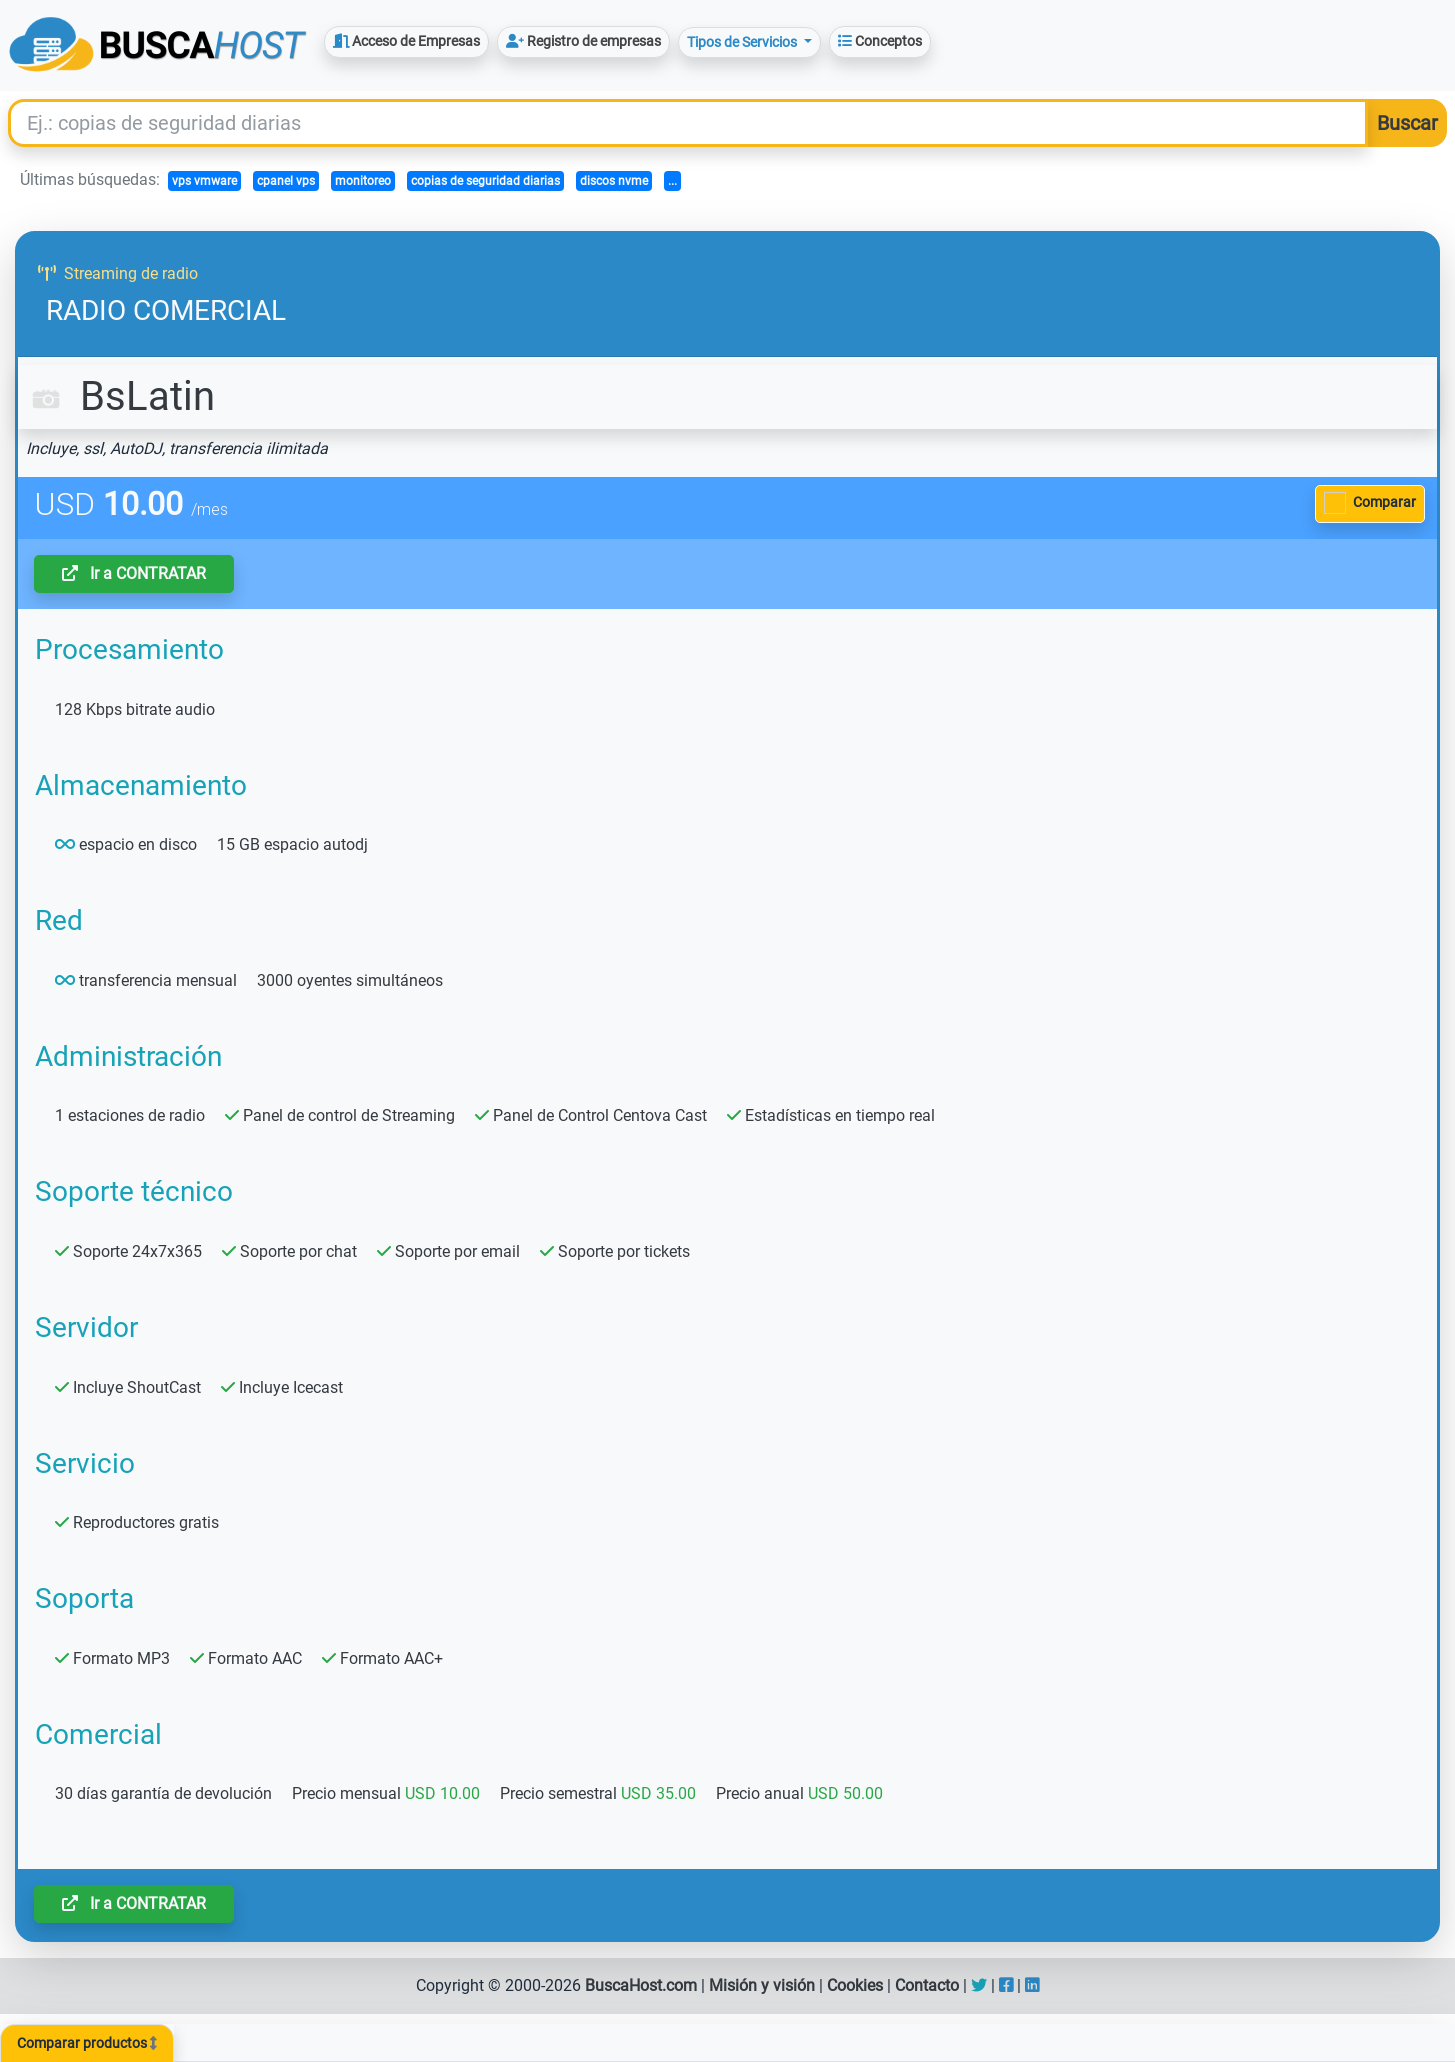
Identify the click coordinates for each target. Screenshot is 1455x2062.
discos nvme (614, 181)
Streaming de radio (118, 273)
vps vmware (204, 181)
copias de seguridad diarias (485, 181)
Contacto (927, 1985)
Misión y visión (762, 1985)
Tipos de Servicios (743, 42)
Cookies (855, 1985)
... (672, 181)
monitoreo (363, 181)
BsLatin (120, 396)
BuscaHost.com (641, 1985)
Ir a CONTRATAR (134, 573)
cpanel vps (286, 181)
